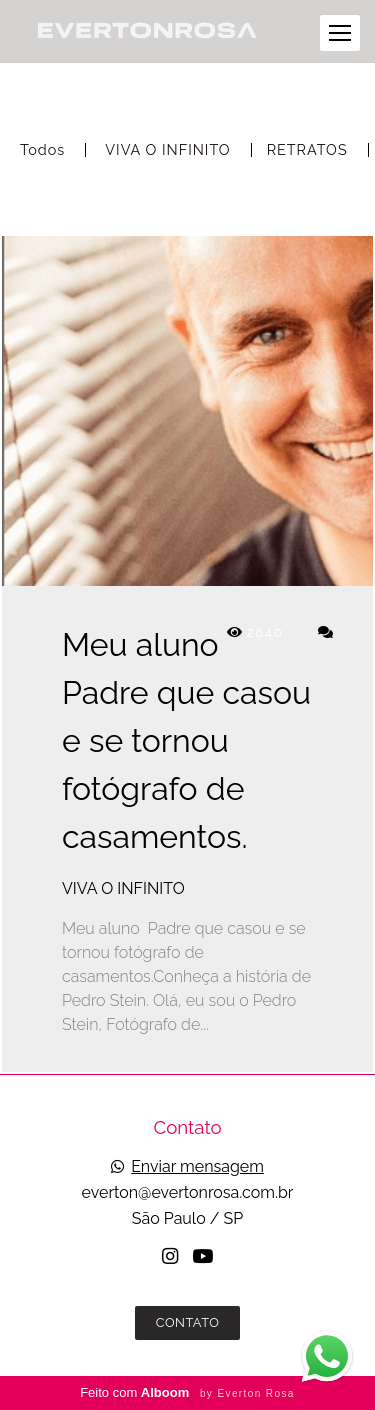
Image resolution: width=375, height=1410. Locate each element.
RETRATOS (307, 150)
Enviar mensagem (197, 1167)
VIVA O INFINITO (167, 150)
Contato (188, 1322)
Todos (42, 150)
